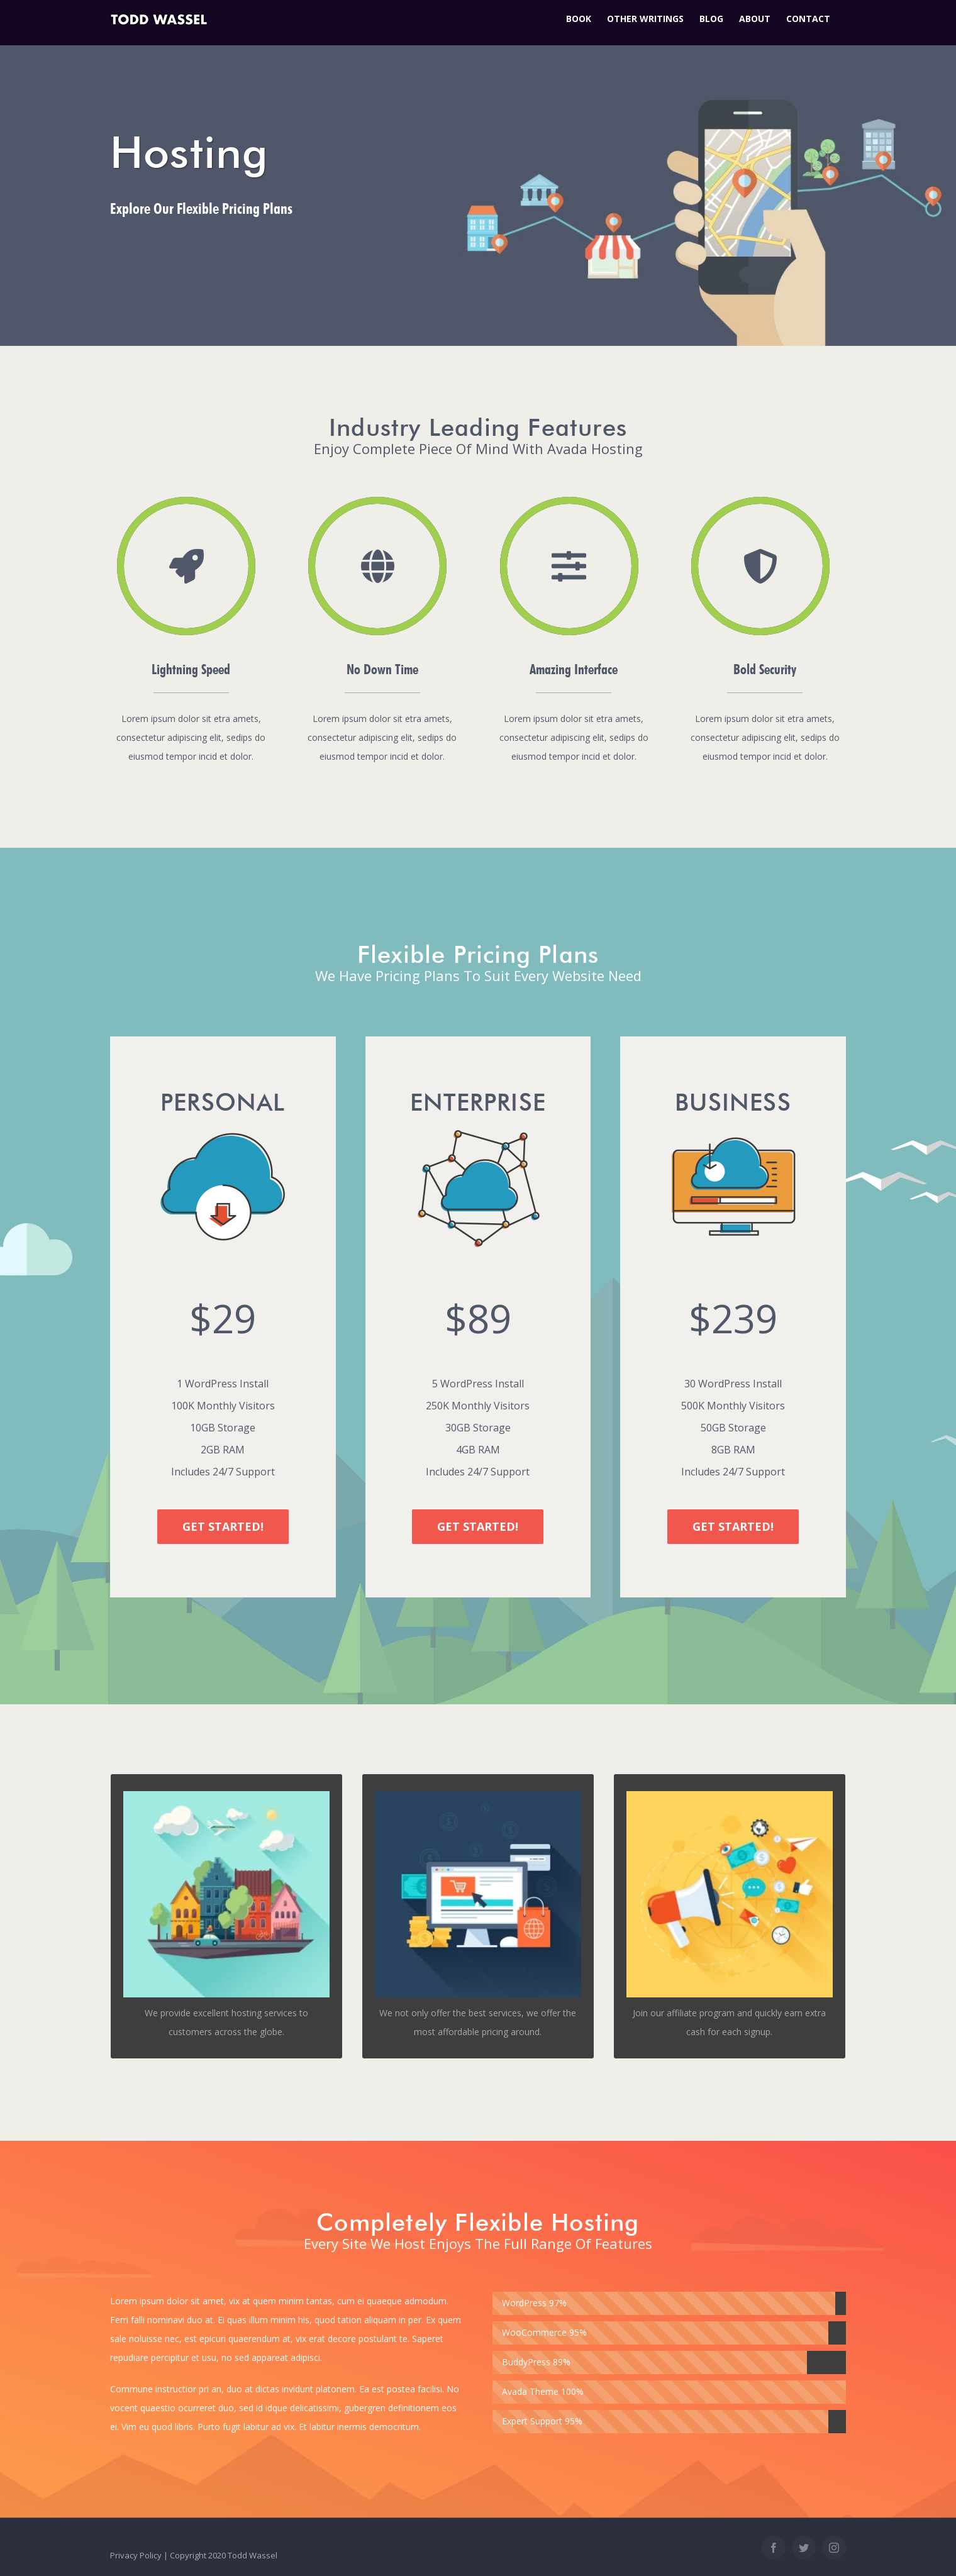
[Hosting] (478, 173)
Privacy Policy (136, 2555)
